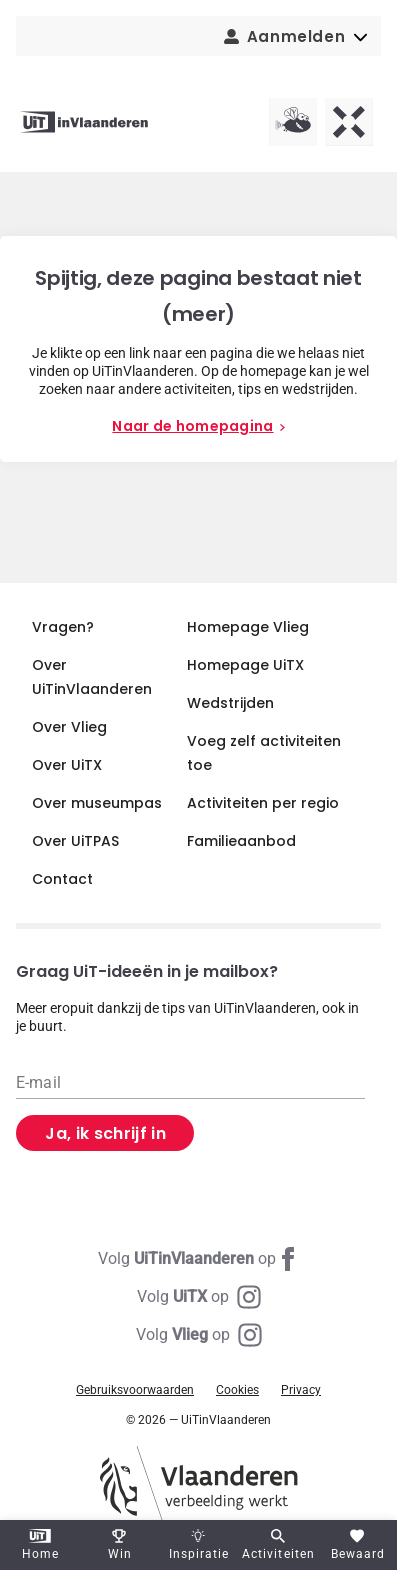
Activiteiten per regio (263, 803)
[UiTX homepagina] (349, 122)
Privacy (301, 1390)
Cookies (237, 1390)
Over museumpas (97, 803)
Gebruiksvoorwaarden (135, 1390)
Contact (62, 879)
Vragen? (63, 627)
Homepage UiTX (245, 665)
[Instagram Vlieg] (199, 1335)
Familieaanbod (241, 841)
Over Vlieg (69, 727)
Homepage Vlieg (248, 627)
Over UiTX (67, 765)
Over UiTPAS (75, 841)
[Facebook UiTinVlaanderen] (199, 1259)
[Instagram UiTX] (199, 1297)
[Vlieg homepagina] (293, 122)
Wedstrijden (230, 703)
